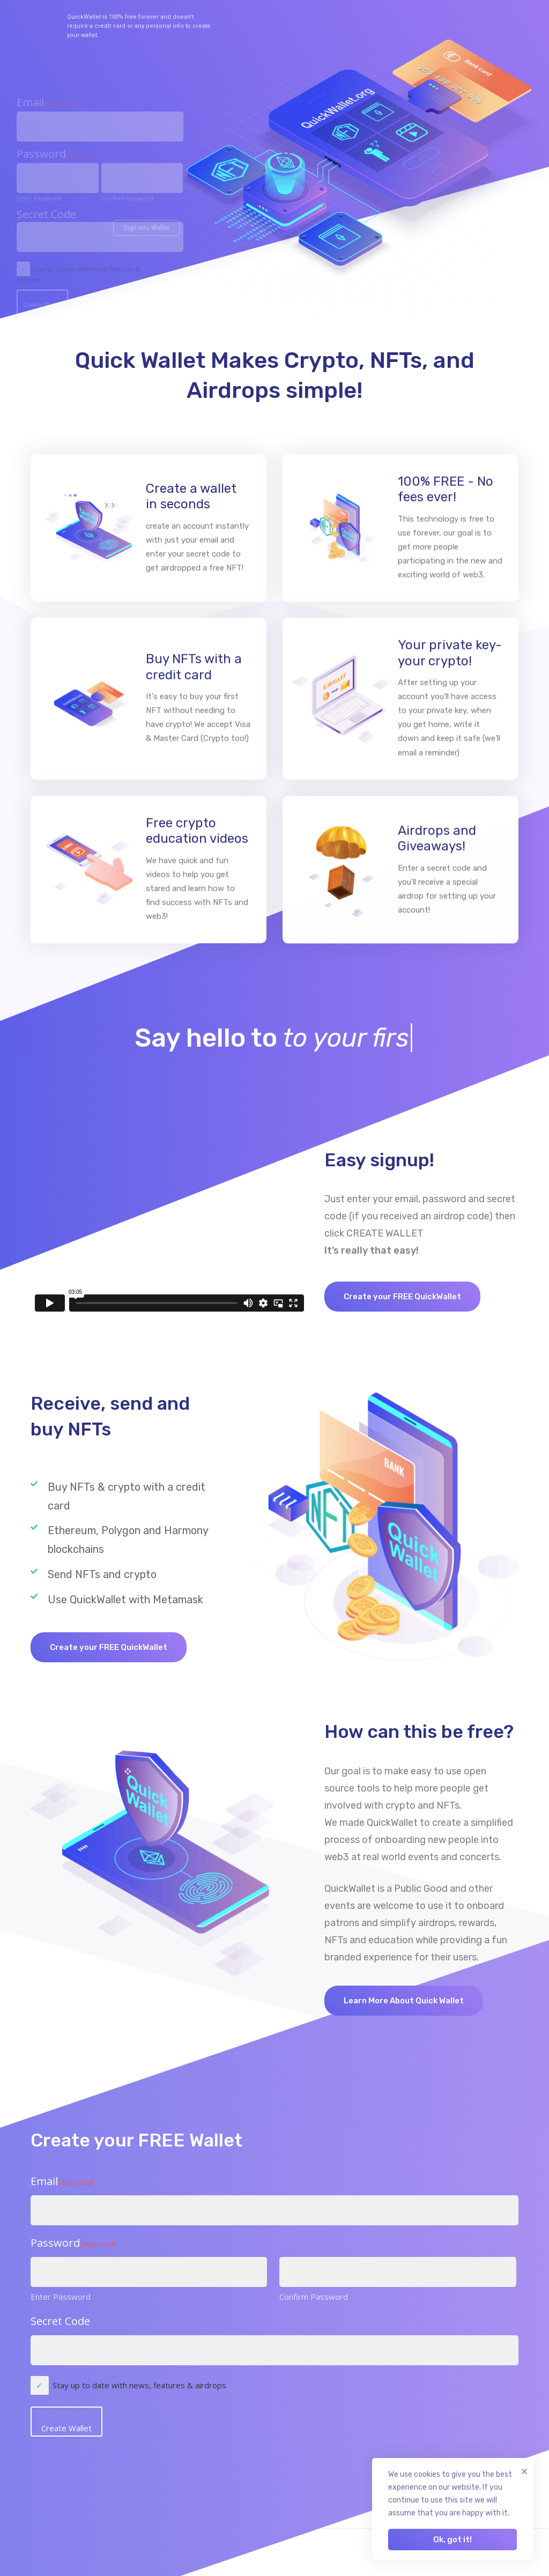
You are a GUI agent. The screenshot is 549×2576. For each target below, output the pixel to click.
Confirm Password (313, 2296)
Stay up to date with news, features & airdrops (139, 2385)
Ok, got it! (452, 2539)
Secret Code (60, 2321)
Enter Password (61, 2296)
